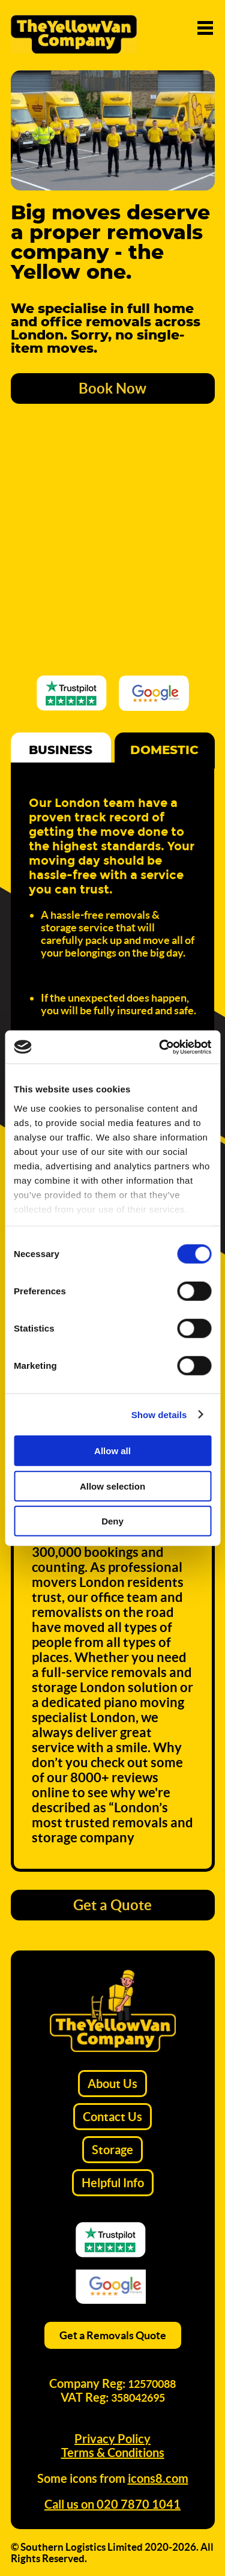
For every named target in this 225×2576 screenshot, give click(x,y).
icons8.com (158, 2478)
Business (60, 750)
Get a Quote (112, 1905)
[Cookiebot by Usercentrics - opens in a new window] (160, 1047)
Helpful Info (113, 2183)
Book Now (112, 388)
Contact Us (112, 2117)
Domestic (164, 750)
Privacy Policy (112, 2439)
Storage (112, 2150)
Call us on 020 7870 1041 (112, 2504)
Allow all (112, 1451)
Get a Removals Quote (112, 2335)
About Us (112, 2083)
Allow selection (112, 1486)
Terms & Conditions (112, 2452)
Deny (112, 1521)
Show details (159, 1414)
